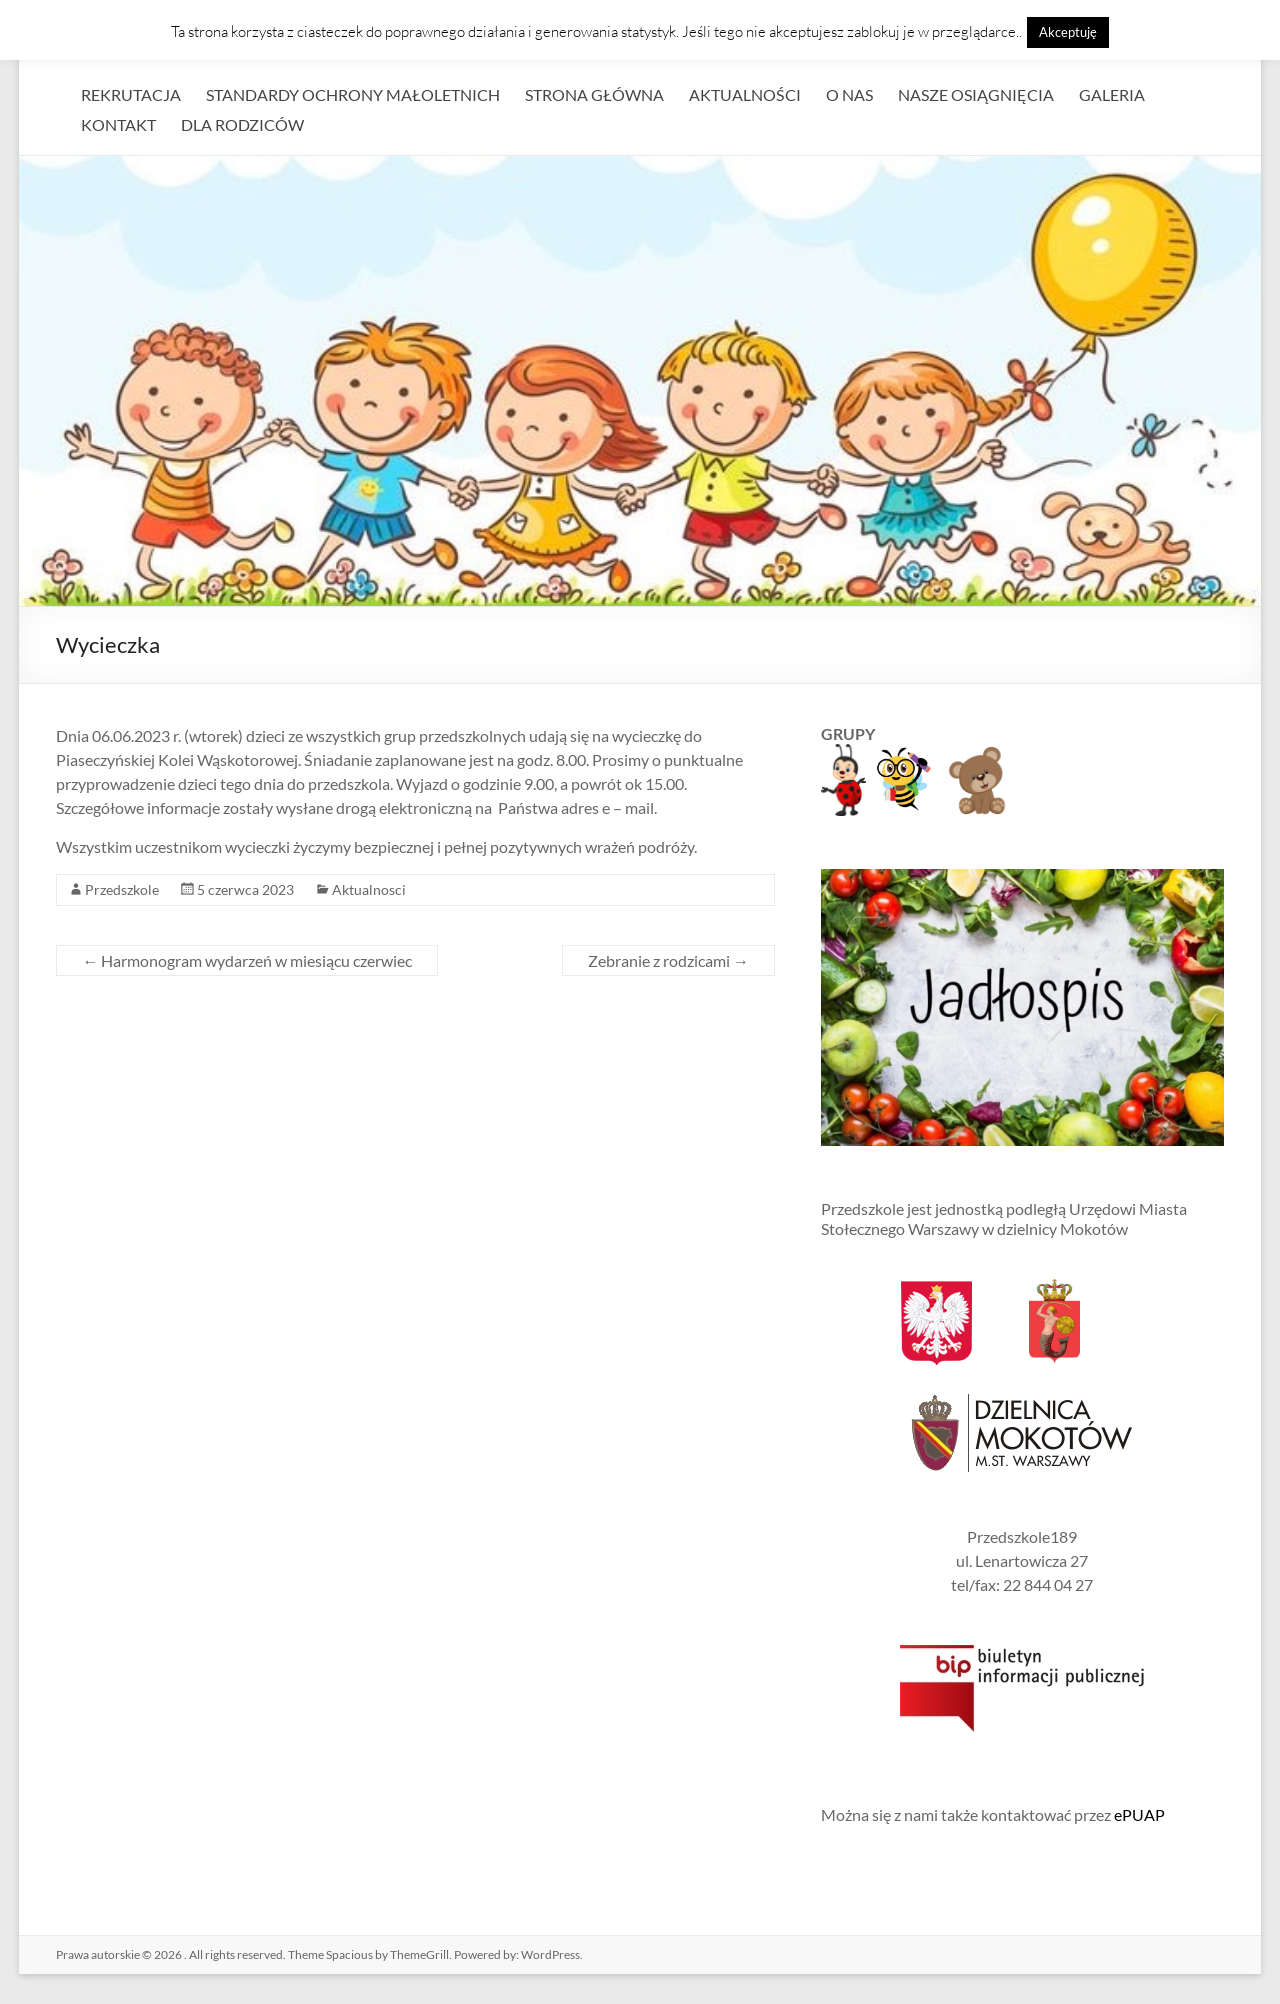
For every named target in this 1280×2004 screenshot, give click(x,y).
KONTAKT (118, 124)
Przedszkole (122, 889)
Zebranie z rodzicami (668, 960)
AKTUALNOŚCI (745, 94)
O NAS (849, 94)
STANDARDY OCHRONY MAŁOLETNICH (353, 94)
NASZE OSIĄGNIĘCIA (976, 94)
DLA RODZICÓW (242, 124)
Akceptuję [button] (1068, 32)
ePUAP (1139, 1814)
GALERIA (1112, 94)
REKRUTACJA (131, 94)
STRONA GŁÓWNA (594, 94)
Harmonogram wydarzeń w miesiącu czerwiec (247, 960)
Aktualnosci (369, 889)
